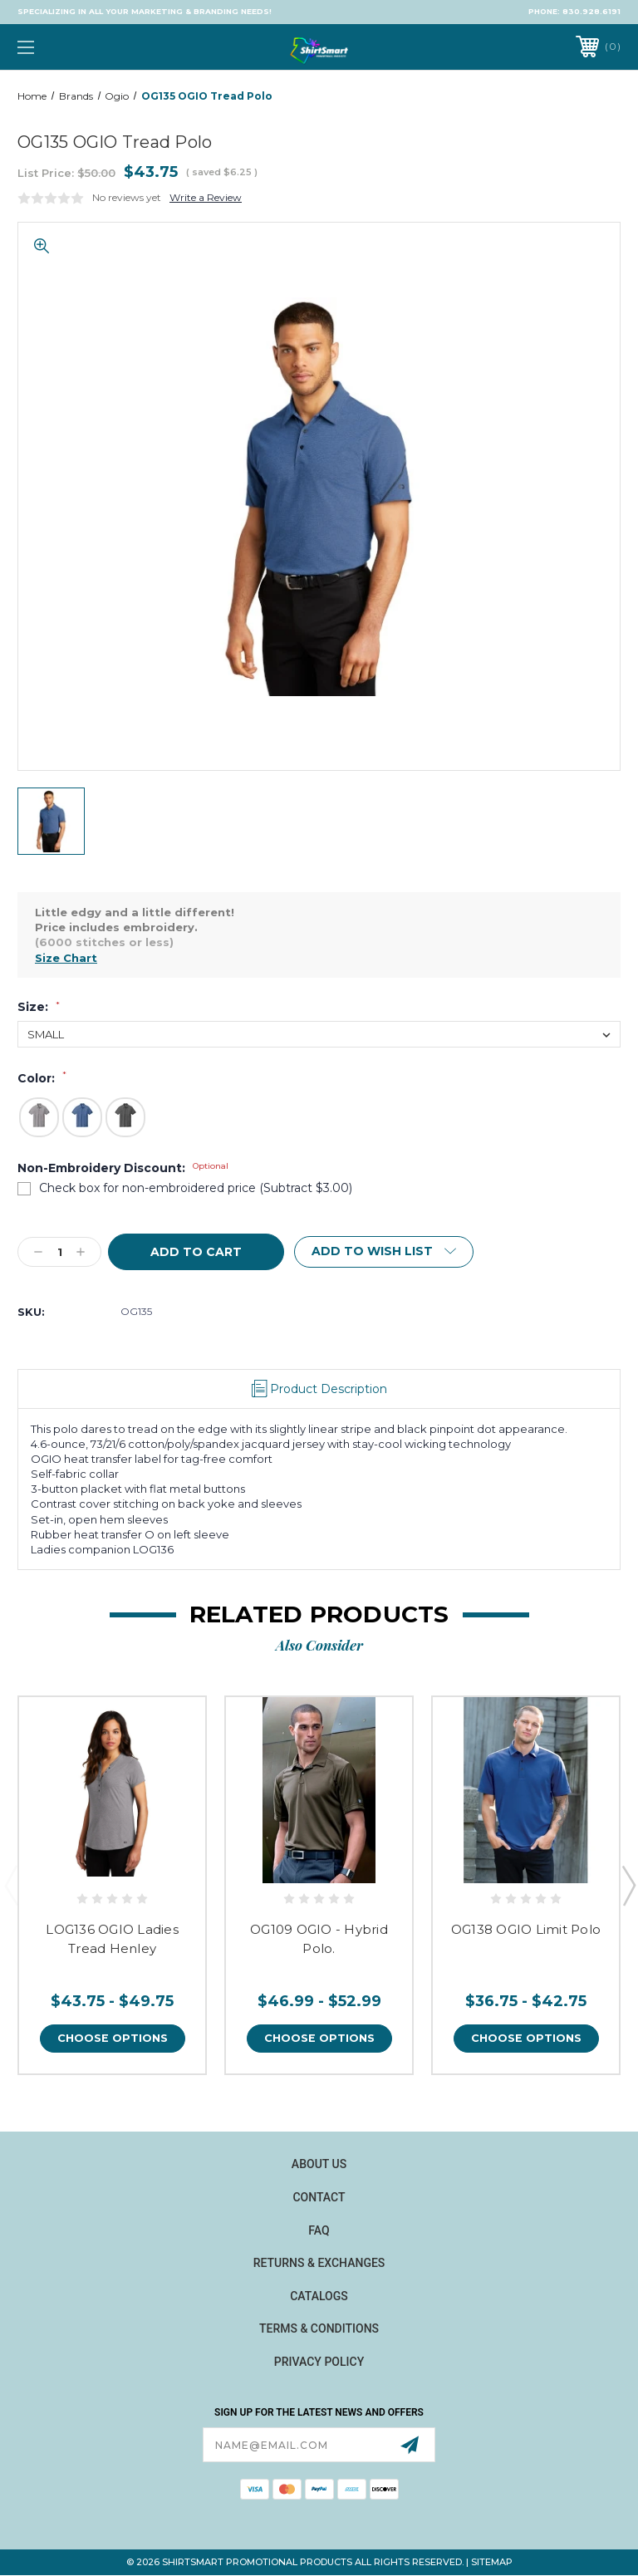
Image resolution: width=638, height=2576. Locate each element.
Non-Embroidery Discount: (122, 1168)
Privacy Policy (319, 2361)
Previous (10, 1885)
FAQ (318, 2230)
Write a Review (205, 197)
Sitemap (492, 2563)
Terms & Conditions (319, 2329)
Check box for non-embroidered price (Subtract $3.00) (195, 1188)
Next (628, 1885)
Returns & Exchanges (319, 2262)
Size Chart (66, 957)
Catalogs (319, 2296)
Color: (41, 1078)
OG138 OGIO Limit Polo (526, 1929)
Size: (38, 1007)
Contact (318, 2197)
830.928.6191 (591, 11)
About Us (319, 2164)
